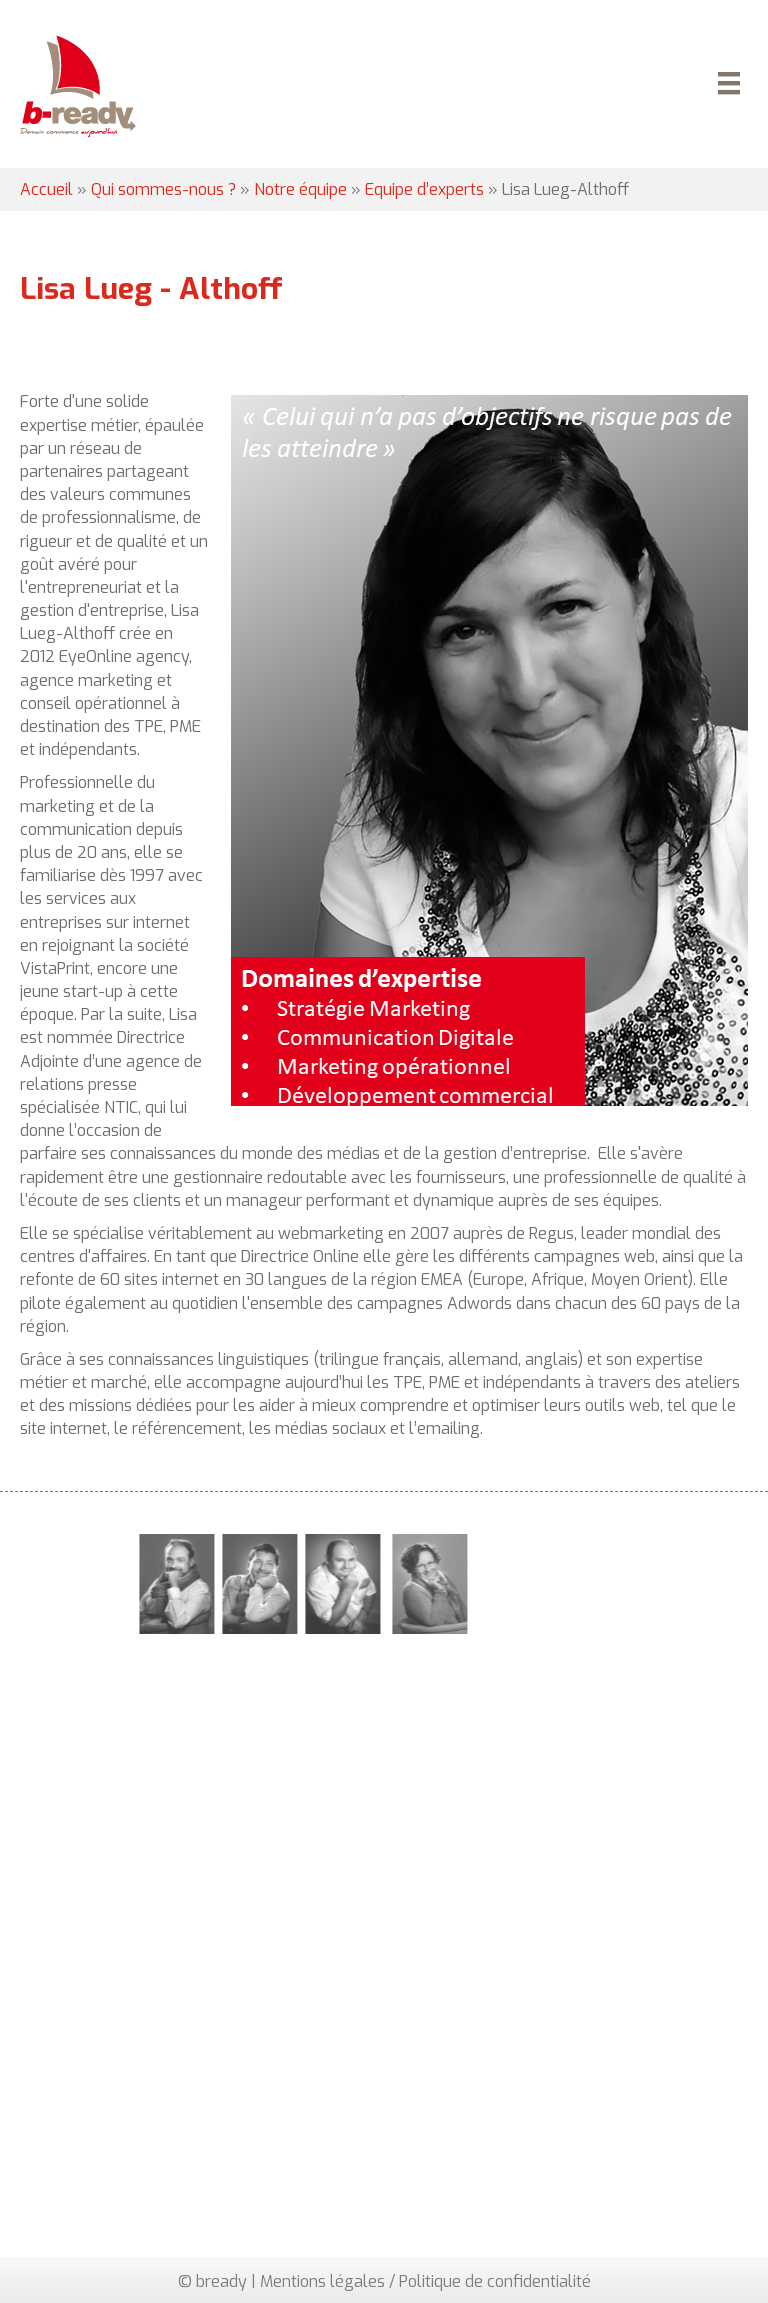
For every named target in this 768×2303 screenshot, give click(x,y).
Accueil (46, 189)
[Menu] (726, 86)
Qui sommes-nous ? (163, 189)
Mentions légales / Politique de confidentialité (425, 2281)
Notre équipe (300, 189)
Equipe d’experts (424, 189)
